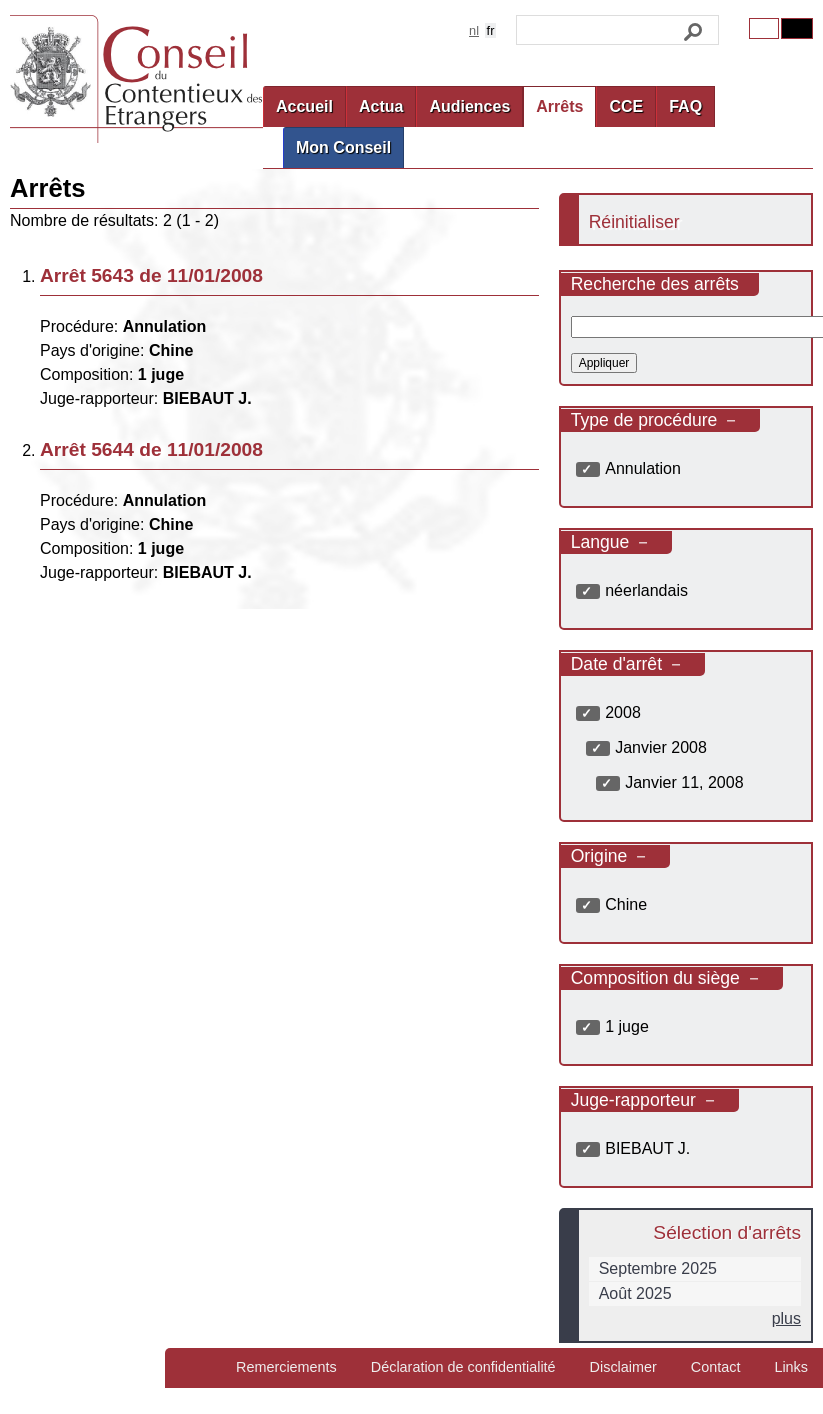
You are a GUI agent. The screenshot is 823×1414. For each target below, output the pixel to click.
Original (764, 28)
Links (791, 1367)
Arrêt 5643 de (151, 275)
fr (491, 30)
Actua (381, 106)
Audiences (469, 106)
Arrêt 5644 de (151, 449)
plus (786, 1318)
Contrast (797, 28)
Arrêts (559, 106)
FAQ (685, 106)
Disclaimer (623, 1367)
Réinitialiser (634, 222)
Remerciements (286, 1367)
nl (474, 30)
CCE (626, 106)
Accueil (304, 106)
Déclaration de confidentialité (463, 1367)
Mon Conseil (343, 147)
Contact (716, 1367)
